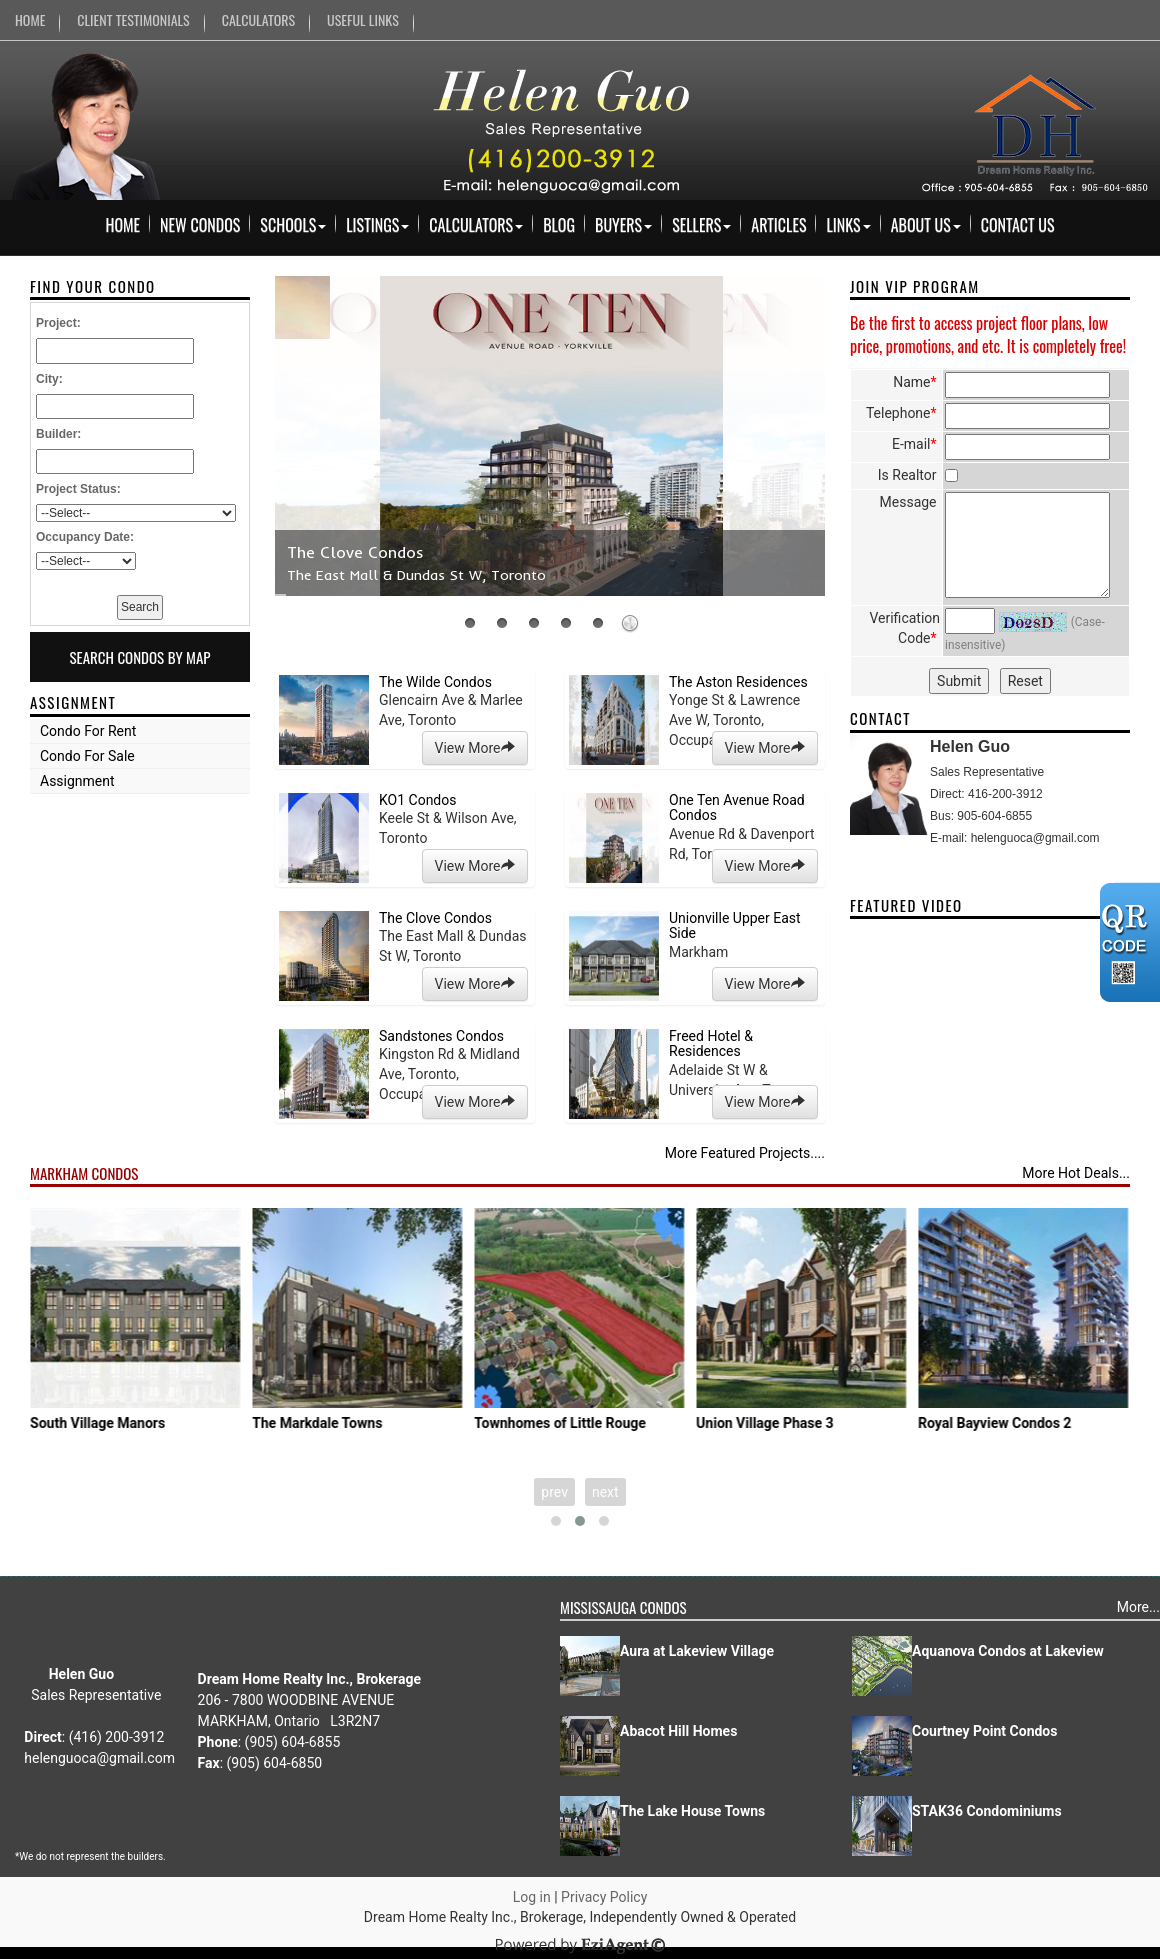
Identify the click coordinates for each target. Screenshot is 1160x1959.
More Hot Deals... (1076, 1173)
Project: (58, 323)
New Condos (200, 225)
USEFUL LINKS (363, 19)
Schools (293, 225)
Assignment (77, 781)
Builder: (58, 434)
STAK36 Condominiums (987, 1811)
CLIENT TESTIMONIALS (133, 19)
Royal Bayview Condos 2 (1045, 1423)
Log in (532, 1897)
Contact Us (1018, 225)
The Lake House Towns (692, 1811)
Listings (377, 225)
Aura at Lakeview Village (697, 1651)
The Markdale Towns (368, 1423)
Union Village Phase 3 (815, 1423)
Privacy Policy (604, 1897)
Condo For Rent (88, 731)
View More (475, 748)
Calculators (476, 225)
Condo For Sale (87, 756)
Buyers (623, 225)
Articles (778, 225)
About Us (926, 225)
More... (1138, 1607)
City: (49, 379)
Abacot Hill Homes (678, 1731)
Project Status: (78, 489)
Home (122, 225)
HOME (30, 19)
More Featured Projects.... (745, 1153)
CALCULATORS (258, 19)
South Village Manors (148, 1423)
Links (848, 225)
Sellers (701, 225)
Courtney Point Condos (984, 1731)
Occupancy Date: (85, 537)
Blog (559, 225)
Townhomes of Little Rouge (611, 1423)
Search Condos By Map (139, 657)
